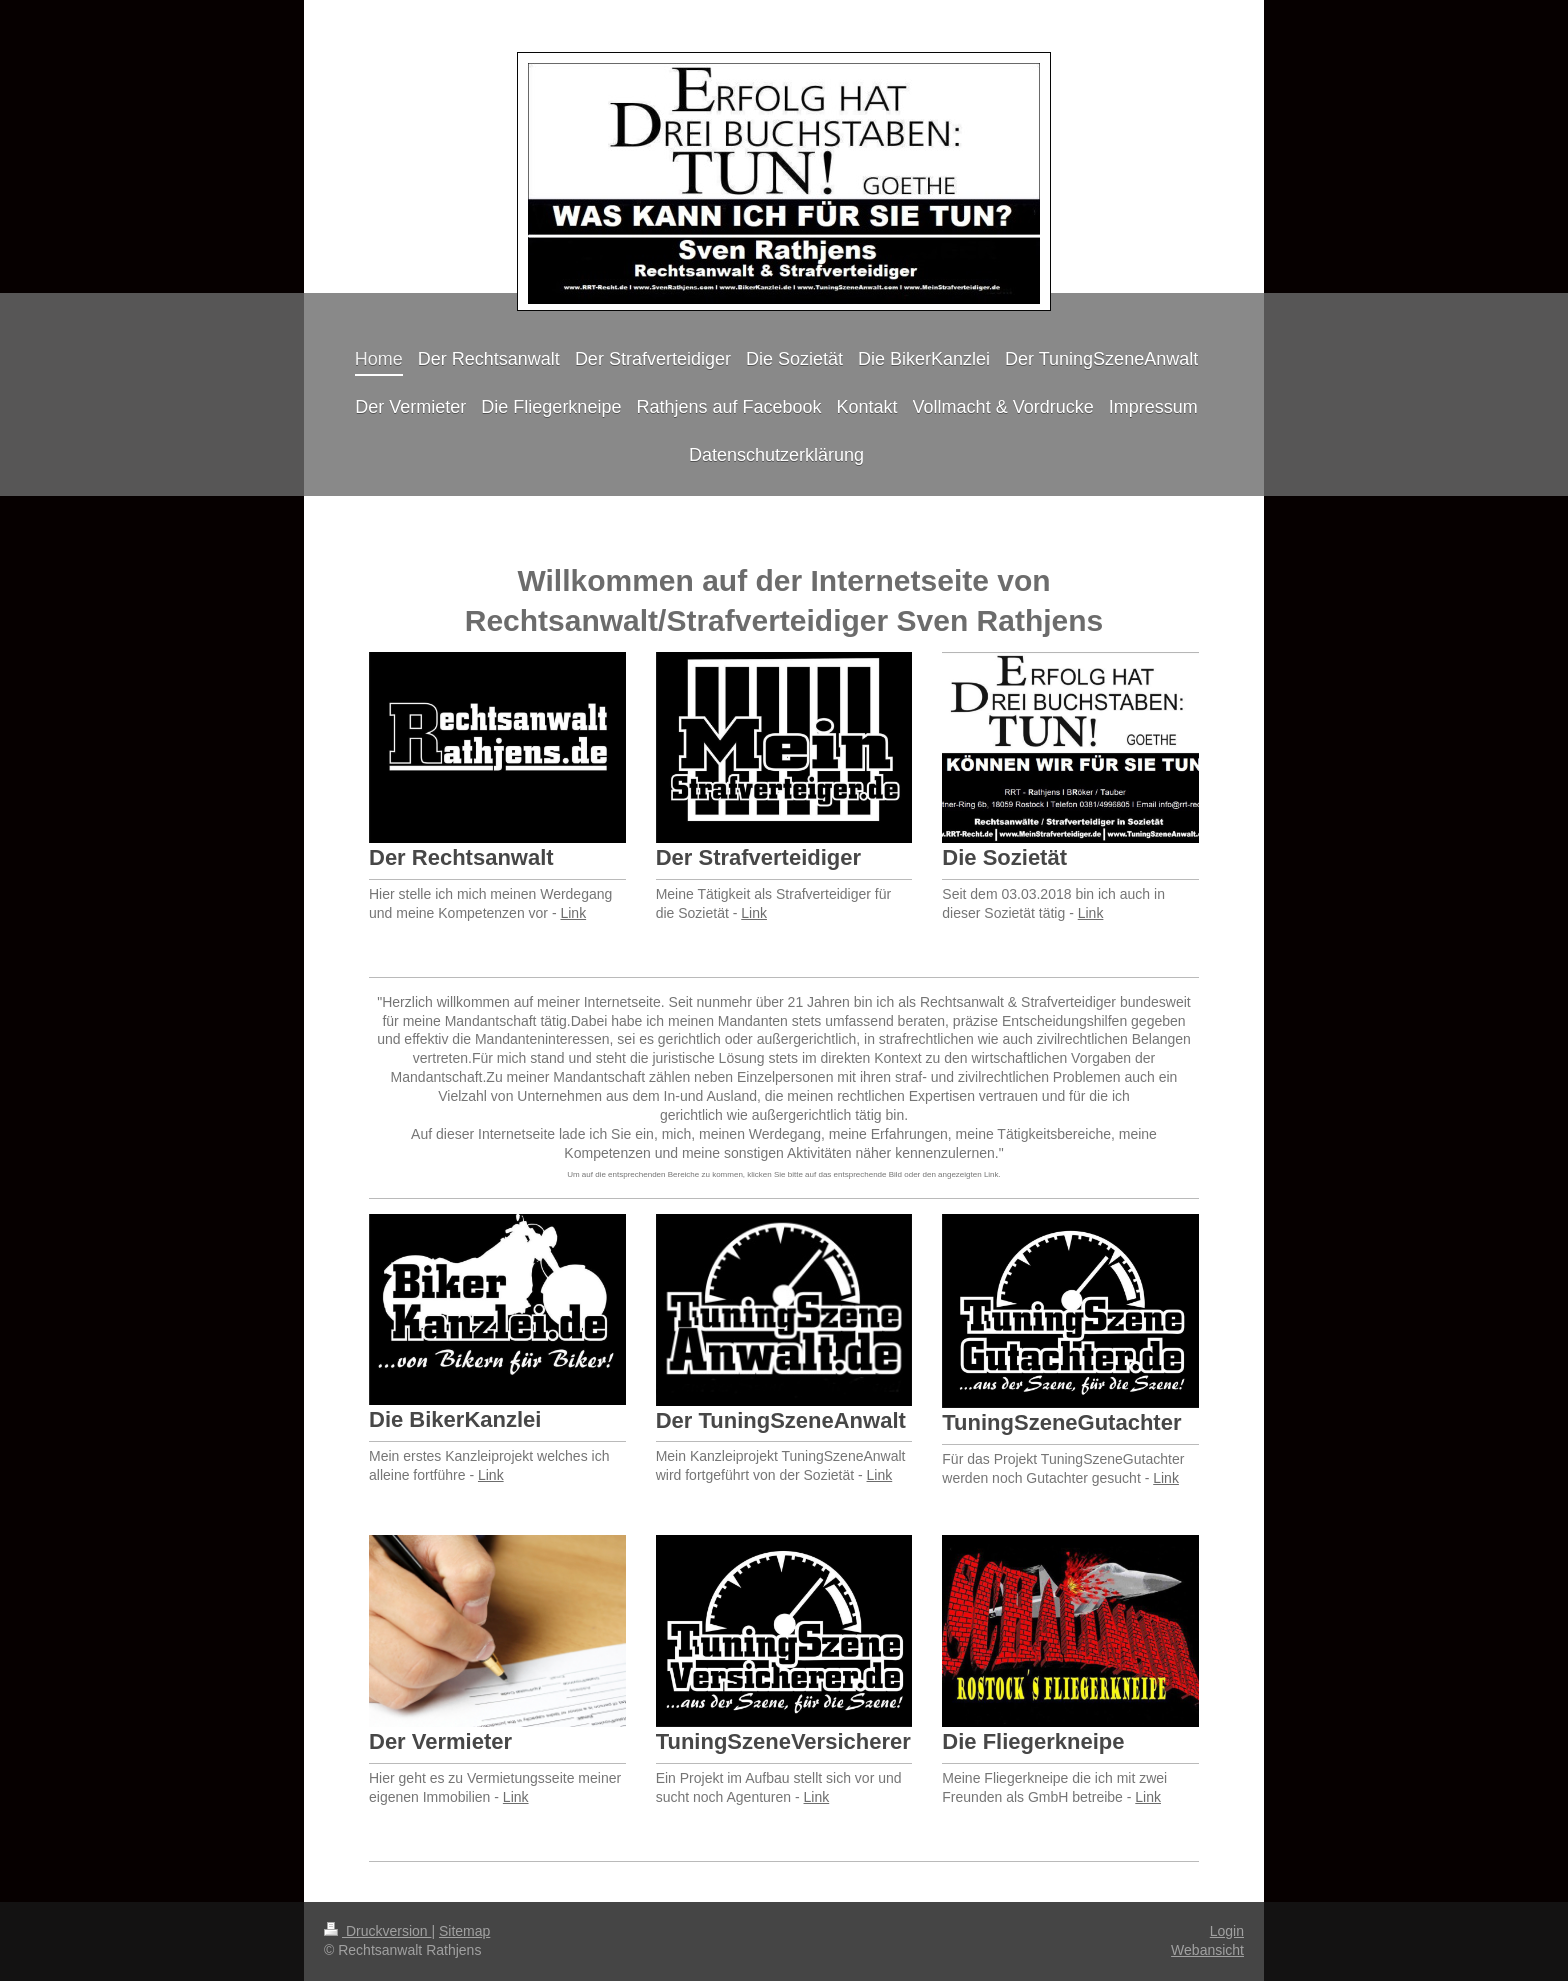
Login (1227, 1931)
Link (573, 913)
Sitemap (464, 1931)
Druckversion (377, 1931)
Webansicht (1207, 1950)
